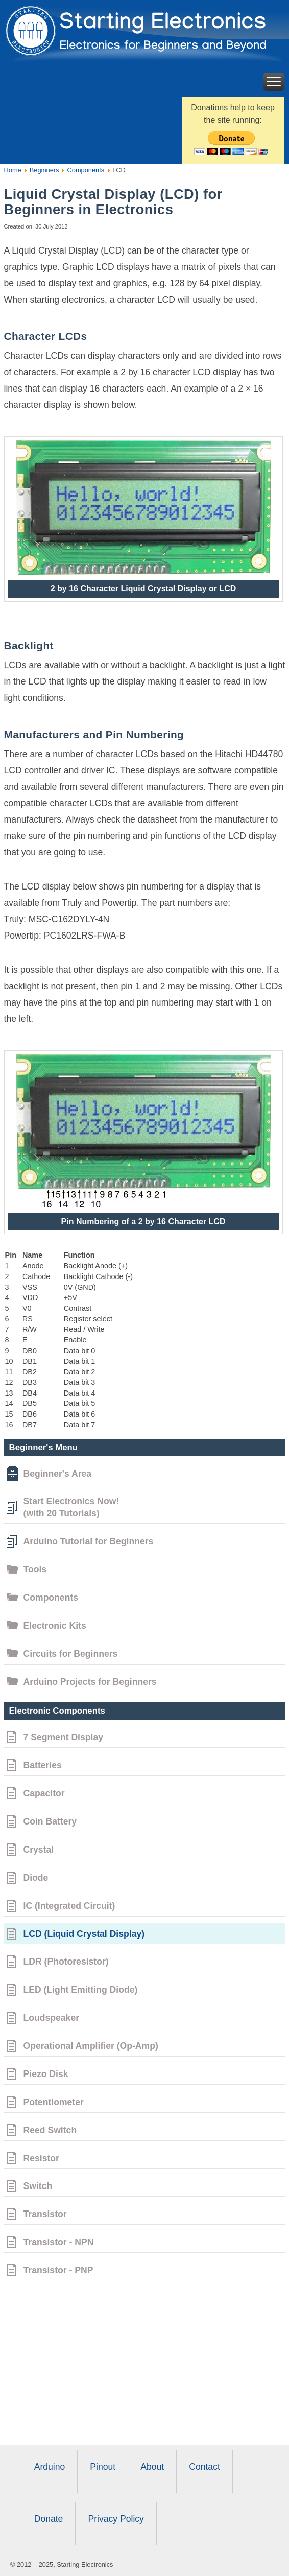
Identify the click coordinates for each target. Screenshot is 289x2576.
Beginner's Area (57, 1474)
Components (84, 170)
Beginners (43, 170)
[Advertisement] (144, 2362)
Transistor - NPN (58, 2242)
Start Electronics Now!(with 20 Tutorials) (71, 1507)
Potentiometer (53, 2102)
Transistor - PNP (58, 2270)
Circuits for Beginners (70, 1654)
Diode (36, 1878)
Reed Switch (50, 2130)
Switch (38, 2186)
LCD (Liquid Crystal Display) (84, 1934)
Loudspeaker (51, 2018)
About (152, 2466)
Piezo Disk (45, 2074)
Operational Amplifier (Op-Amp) (90, 2046)
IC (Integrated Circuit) (69, 1906)
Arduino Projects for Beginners (90, 1682)
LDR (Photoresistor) (66, 1961)
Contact (204, 2466)
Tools (35, 1569)
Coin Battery (50, 1821)
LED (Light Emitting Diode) (80, 1990)
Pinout (102, 2466)
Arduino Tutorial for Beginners (88, 1541)
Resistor (41, 2158)
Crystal (38, 1849)
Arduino (49, 2466)
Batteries (42, 1765)
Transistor (45, 2214)
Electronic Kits (54, 1626)
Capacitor (44, 1793)
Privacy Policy (116, 2519)
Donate (48, 2519)
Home (12, 170)
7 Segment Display (63, 1737)
